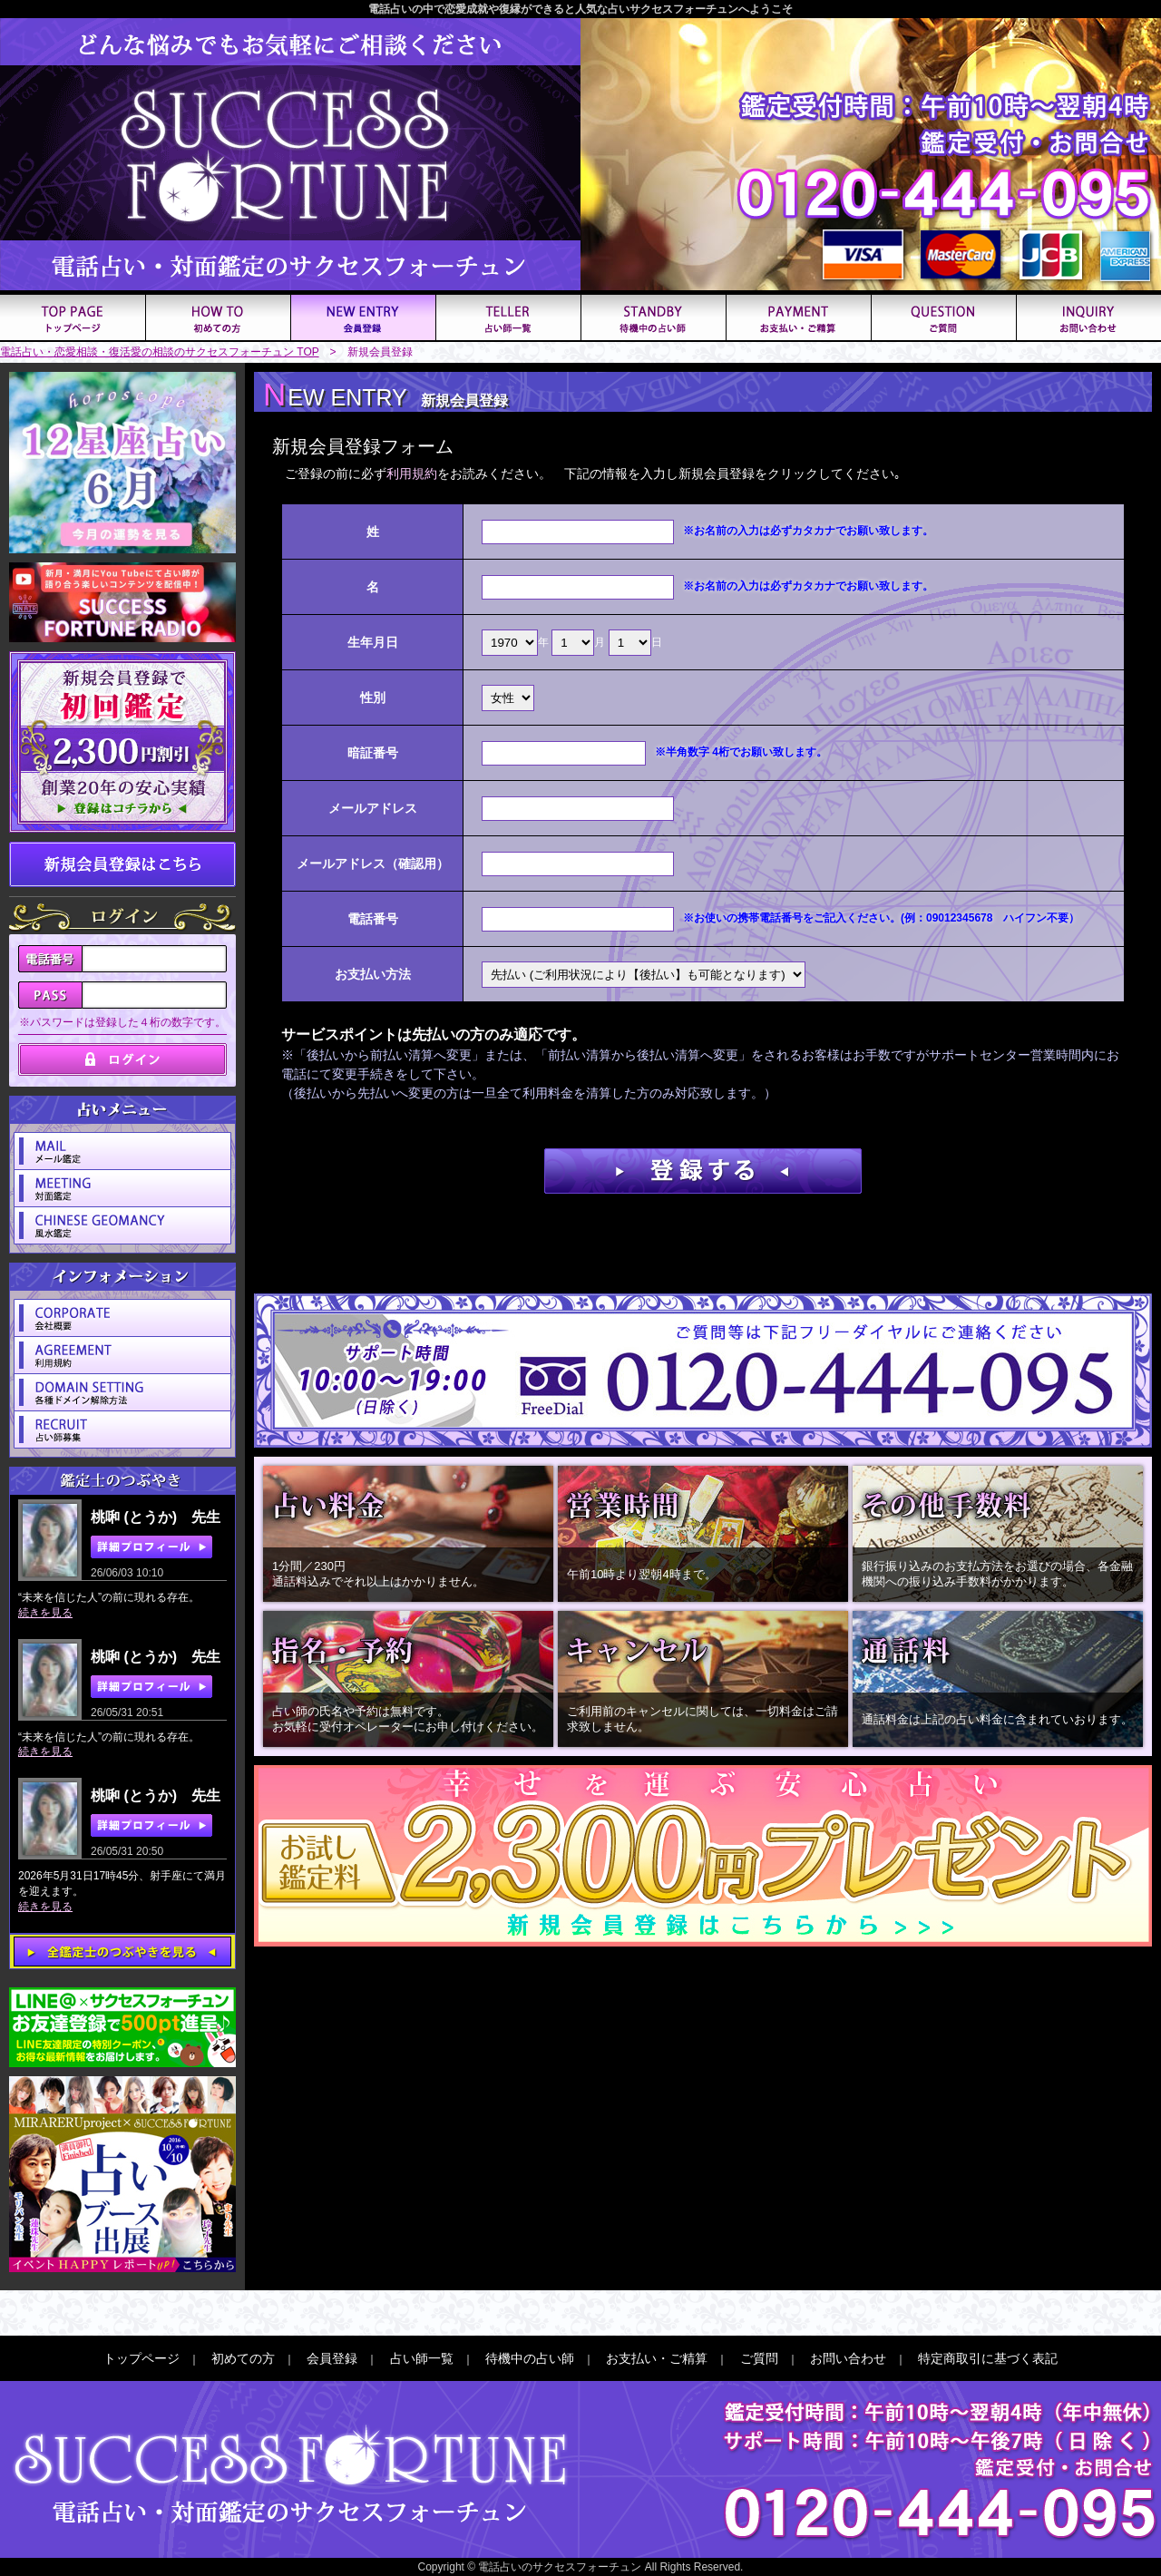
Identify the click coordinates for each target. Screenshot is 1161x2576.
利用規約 (411, 473)
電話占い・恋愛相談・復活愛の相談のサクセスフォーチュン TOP (159, 352)
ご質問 (759, 2358)
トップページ (141, 2358)
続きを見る (45, 1612)
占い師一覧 (422, 2358)
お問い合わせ (848, 2358)
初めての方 (243, 2358)
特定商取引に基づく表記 (988, 2358)
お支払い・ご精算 (656, 2358)
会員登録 (332, 2358)
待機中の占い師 (529, 2358)
